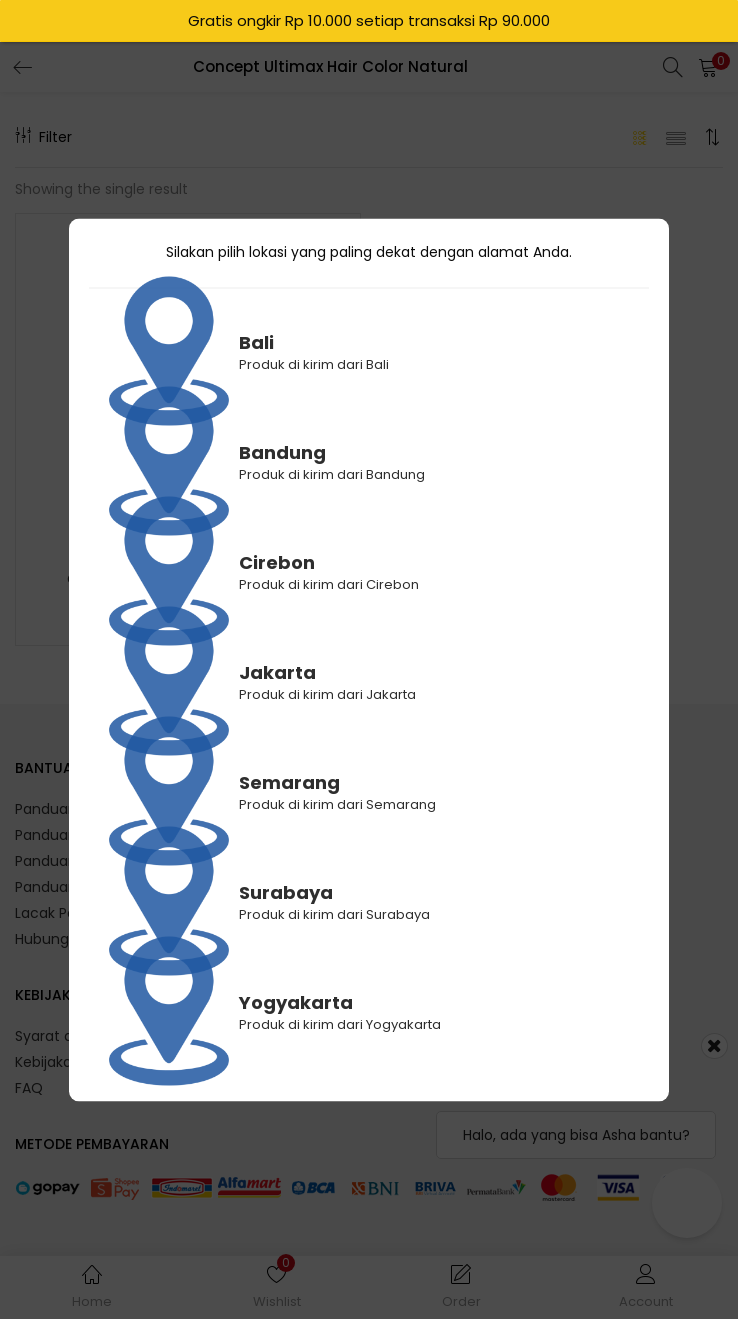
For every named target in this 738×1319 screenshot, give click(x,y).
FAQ (29, 1088)
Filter (43, 137)
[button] (708, 67)
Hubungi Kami (63, 939)
